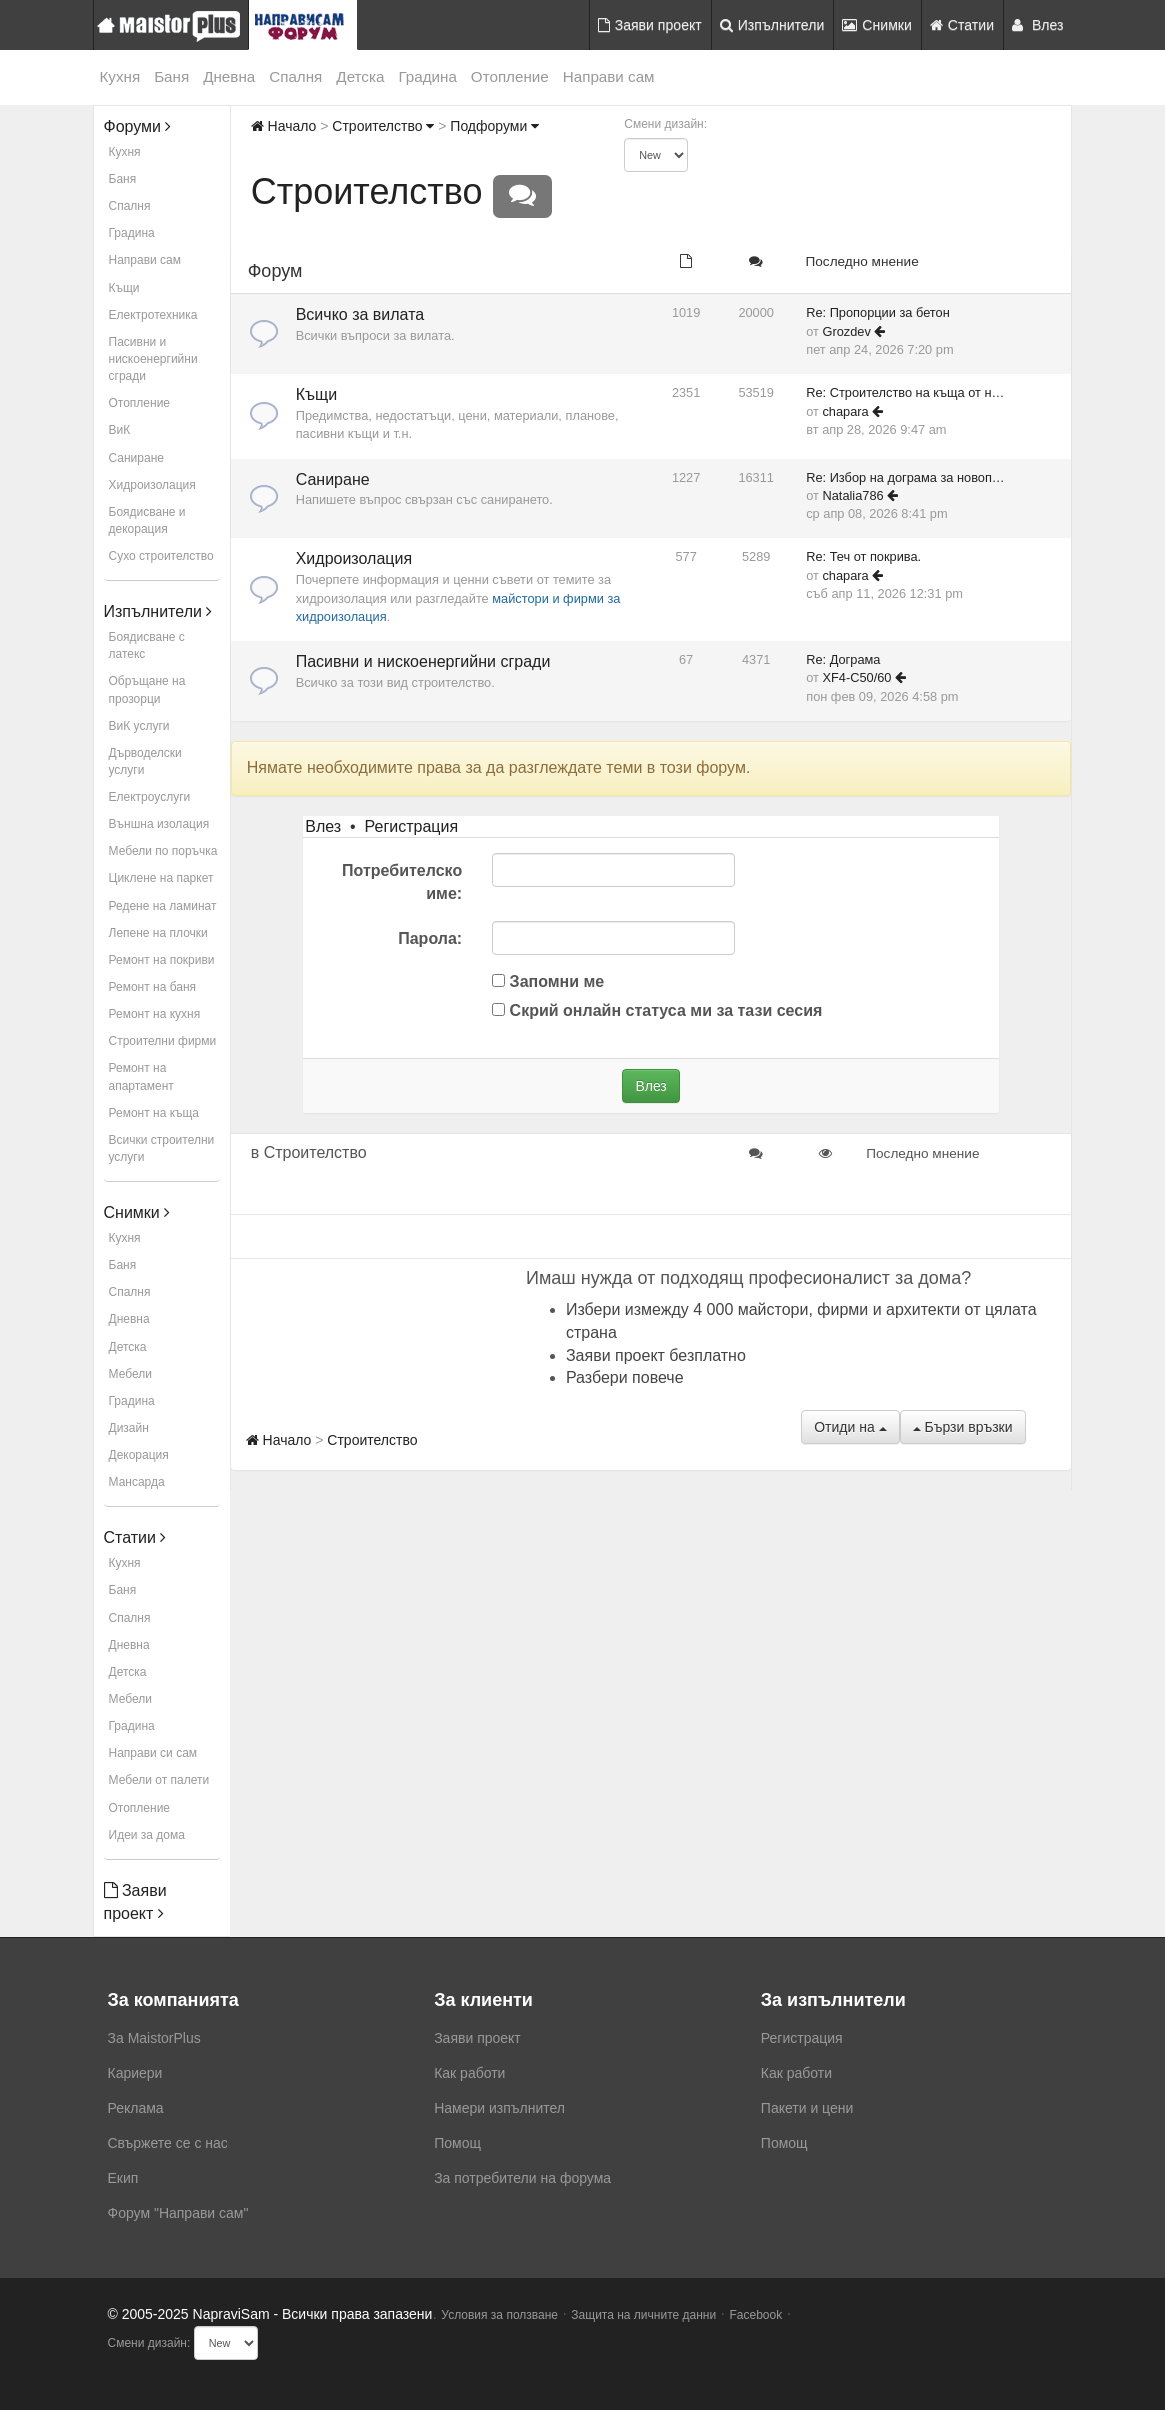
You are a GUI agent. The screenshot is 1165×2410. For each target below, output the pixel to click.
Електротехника (153, 315)
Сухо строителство (161, 556)
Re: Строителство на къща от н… (905, 392)
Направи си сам (153, 1753)
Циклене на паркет (161, 878)
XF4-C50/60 (856, 677)
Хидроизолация (152, 485)
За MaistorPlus (154, 2038)
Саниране (136, 458)
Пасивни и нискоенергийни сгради (153, 359)
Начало (284, 126)
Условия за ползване (499, 2315)
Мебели (130, 1374)
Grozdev (846, 331)
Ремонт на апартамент (141, 1076)
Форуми (138, 126)
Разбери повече (625, 1377)
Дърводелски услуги (145, 761)
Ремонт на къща (154, 1113)
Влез (1038, 25)
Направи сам (609, 76)
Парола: (430, 938)
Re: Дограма (843, 659)
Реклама (136, 2108)
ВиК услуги (139, 726)
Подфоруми (494, 126)
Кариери (135, 2073)
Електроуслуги (150, 797)
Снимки (877, 25)
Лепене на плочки (158, 933)
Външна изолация (159, 824)
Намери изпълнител (499, 2108)
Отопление (510, 76)
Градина (427, 76)
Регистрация (412, 826)
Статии (962, 25)
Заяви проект (650, 25)
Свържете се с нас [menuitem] (168, 2143)
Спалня (295, 76)
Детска (360, 76)
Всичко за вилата (360, 314)
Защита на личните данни (643, 2315)
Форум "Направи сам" (178, 2213)
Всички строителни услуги (162, 1148)
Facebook (756, 2315)
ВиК (120, 430)
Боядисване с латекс (147, 645)
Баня (171, 76)
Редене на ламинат (163, 906)
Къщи (124, 288)
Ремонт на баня (153, 987)
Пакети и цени (807, 2108)
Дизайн (129, 1428)
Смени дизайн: (665, 124)
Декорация (139, 1455)
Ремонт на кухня (155, 1014)
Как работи (469, 2073)
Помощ (457, 2143)
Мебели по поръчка (163, 851)
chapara (845, 411)
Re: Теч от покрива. (863, 556)
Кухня (120, 76)
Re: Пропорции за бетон (878, 312)
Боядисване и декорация (147, 520)
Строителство (383, 126)
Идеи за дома (147, 1835)
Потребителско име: (402, 882)
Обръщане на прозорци (147, 689)
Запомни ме (548, 981)
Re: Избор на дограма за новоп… (905, 477)
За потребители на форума (522, 2178)
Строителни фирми (163, 1041)
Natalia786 (852, 495)
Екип (123, 2178)
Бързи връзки (963, 1427)
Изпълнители (772, 25)
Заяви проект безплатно (656, 1355)
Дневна (229, 76)
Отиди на (850, 1427)
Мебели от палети (159, 1780)
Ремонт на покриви (162, 960)
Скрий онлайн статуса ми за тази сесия (657, 1010)
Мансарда (137, 1482)
